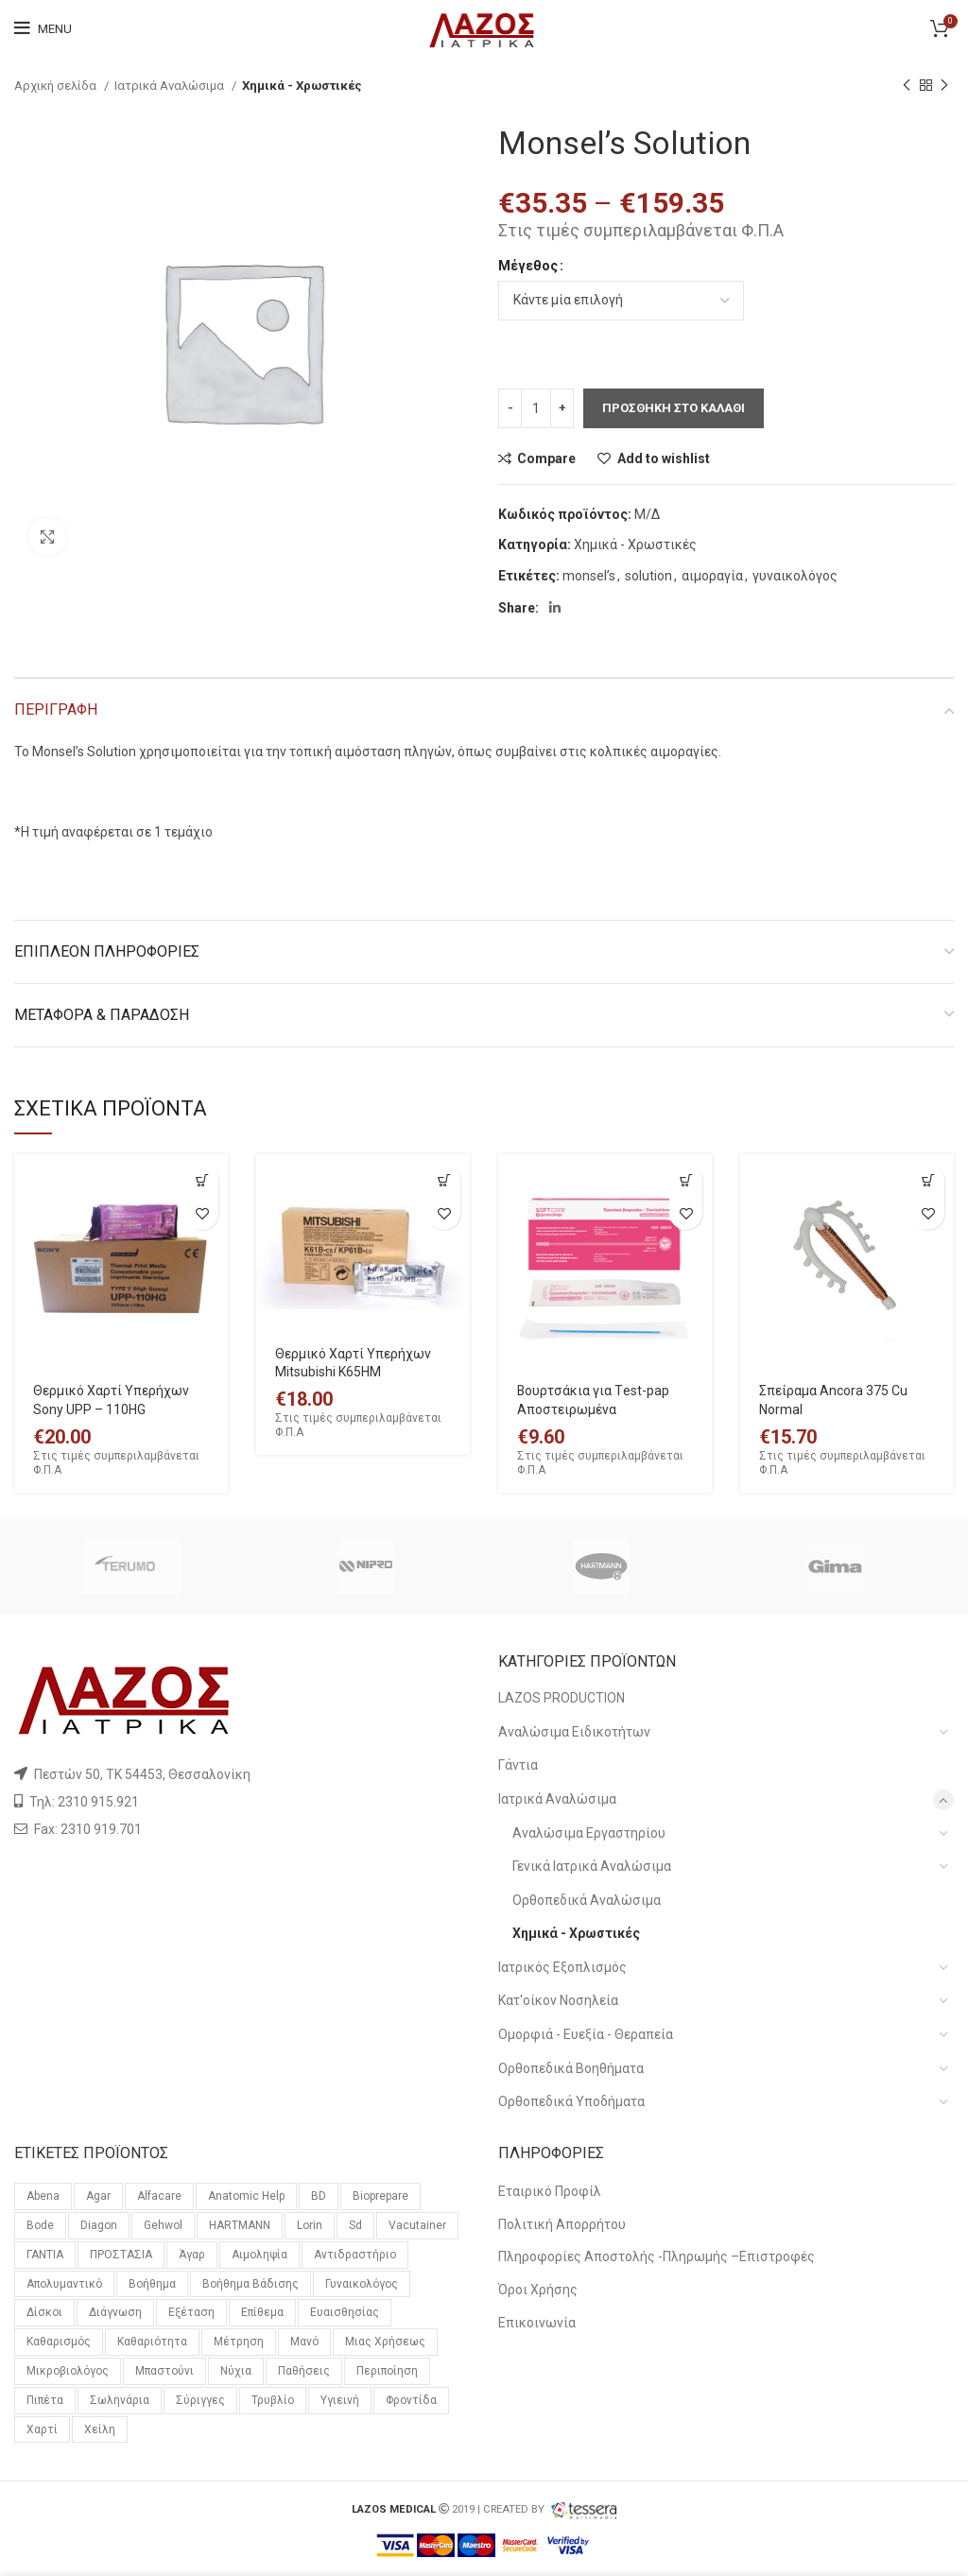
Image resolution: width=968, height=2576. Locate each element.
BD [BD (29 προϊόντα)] (318, 2196)
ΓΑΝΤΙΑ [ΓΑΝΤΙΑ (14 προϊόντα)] (44, 2254)
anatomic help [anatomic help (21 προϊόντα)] (246, 2196)
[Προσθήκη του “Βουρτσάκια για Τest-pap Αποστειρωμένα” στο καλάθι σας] (685, 1180)
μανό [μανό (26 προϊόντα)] (304, 2341)
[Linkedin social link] (555, 608)
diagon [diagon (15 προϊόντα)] (98, 2225)
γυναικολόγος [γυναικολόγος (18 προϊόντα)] (361, 2284)
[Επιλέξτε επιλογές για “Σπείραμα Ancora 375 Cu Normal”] (927, 1180)
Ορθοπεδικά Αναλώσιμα (586, 1900)
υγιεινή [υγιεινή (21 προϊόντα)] (339, 2400)
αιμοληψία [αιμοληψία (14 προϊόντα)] (259, 2254)
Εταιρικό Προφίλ (549, 2191)
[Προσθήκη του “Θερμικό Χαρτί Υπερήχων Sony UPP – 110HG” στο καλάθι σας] (201, 1180)
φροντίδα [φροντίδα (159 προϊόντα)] (411, 2400)
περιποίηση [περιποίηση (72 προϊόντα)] (387, 2370)
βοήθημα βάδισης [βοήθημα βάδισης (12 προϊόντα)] (250, 2284)
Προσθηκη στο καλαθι (673, 408)
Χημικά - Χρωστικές (302, 85)
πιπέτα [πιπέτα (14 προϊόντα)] (44, 2400)
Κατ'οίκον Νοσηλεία (558, 2000)
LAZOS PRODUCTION (561, 1697)
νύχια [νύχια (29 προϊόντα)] (235, 2370)
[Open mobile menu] (43, 28)
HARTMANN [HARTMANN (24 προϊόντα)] (239, 2225)
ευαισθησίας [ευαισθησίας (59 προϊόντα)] (344, 2312)
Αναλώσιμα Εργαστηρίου (589, 1833)
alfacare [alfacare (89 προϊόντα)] (159, 2196)
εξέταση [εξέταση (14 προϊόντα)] (191, 2312)
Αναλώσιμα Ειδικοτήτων (574, 1731)
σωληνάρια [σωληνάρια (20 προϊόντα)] (119, 2400)
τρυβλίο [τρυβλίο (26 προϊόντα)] (272, 2400)
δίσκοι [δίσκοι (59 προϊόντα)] (44, 2312)
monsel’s (588, 575)
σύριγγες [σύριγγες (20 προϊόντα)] (200, 2400)
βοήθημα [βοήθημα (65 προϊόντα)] (152, 2284)
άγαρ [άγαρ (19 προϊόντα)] (192, 2254)
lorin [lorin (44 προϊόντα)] (309, 2225)
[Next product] (944, 86)
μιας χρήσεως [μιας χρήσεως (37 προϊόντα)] (385, 2341)
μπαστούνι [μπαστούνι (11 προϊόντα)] (164, 2370)
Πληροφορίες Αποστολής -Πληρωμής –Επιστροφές (656, 2256)
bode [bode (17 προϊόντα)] (40, 2225)
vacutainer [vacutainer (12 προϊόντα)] (417, 2225)
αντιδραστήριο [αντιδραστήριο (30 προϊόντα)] (355, 2254)
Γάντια (518, 1764)
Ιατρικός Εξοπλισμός (562, 1967)
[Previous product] (906, 86)
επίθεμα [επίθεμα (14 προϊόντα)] (262, 2312)
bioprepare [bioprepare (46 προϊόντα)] (380, 2196)
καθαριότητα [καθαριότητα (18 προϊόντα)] (152, 2341)
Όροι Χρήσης (538, 2289)
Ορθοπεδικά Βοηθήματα (571, 2068)
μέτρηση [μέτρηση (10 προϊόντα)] (239, 2341)
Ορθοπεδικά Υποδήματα (571, 2101)
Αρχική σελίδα (56, 85)
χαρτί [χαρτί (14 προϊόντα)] (42, 2429)
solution (648, 575)
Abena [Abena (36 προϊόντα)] (43, 2196)
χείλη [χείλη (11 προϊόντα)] (99, 2429)
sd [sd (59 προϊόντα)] (355, 2225)
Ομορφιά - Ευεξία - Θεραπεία (585, 2034)
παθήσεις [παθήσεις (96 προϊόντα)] (304, 2370)
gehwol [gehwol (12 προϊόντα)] (163, 2225)
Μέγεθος (528, 265)
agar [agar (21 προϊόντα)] (98, 2196)
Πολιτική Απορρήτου (562, 2224)
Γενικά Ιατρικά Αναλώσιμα (591, 1866)
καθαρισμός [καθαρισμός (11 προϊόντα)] (58, 2341)
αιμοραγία (712, 575)
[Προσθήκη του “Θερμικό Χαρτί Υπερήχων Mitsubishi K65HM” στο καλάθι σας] (443, 1180)
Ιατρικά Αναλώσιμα (170, 85)
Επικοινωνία (537, 2322)
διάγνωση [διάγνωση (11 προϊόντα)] (115, 2312)
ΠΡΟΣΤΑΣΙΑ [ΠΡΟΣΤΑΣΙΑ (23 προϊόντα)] (121, 2254)
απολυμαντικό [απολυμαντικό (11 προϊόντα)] (64, 2284)
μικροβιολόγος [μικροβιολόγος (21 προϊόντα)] (67, 2370)
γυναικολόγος (795, 575)
